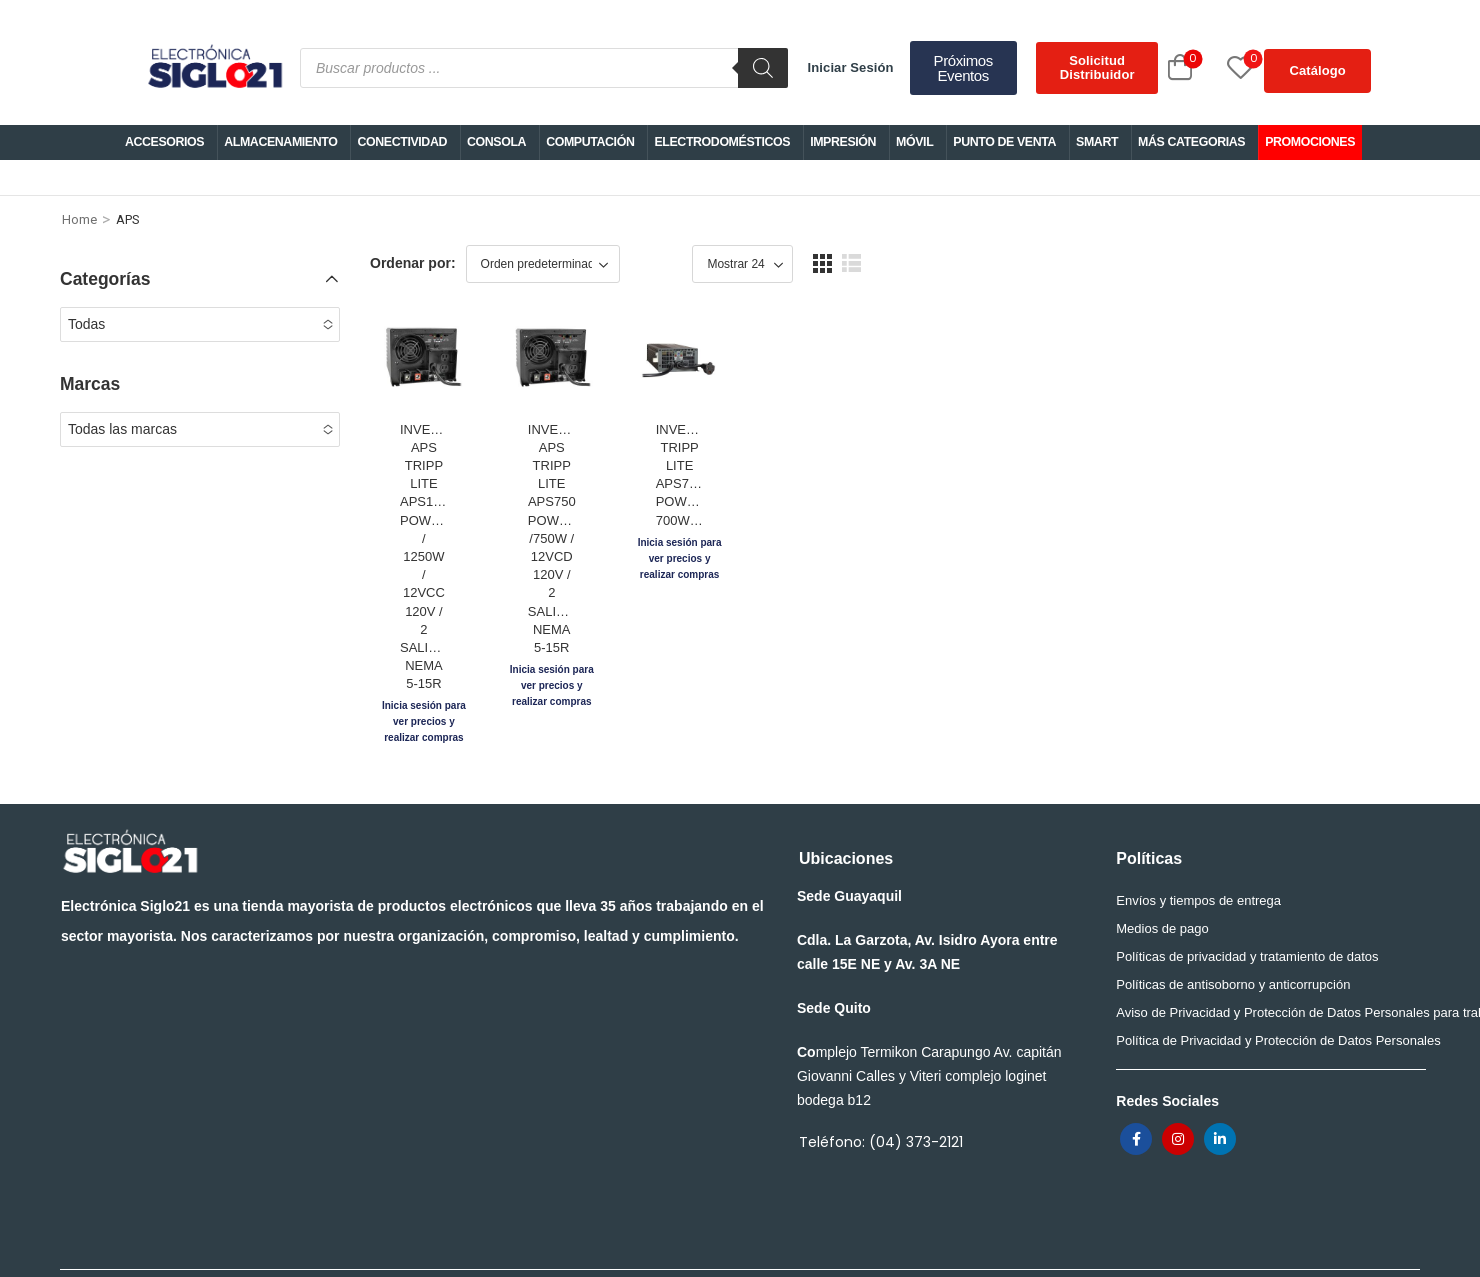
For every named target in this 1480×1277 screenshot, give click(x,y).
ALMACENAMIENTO (280, 142)
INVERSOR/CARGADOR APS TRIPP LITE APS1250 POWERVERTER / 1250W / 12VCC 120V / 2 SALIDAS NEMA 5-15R (494, 605)
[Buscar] (763, 68)
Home (79, 219)
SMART (1097, 142)
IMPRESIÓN (843, 142)
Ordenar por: (413, 263)
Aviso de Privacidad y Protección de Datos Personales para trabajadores (1264, 954)
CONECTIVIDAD (402, 142)
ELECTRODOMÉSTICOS (722, 142)
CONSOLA (496, 142)
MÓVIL (914, 142)
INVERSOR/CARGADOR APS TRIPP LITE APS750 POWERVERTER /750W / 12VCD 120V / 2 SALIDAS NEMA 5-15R (761, 605)
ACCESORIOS (164, 142)
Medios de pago (1162, 870)
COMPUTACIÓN (590, 142)
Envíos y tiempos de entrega (1198, 842)
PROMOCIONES (1310, 142)
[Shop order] (543, 264)
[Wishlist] (1218, 67)
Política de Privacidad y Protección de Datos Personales (1264, 982)
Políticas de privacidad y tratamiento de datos (1247, 898)
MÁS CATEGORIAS (1191, 142)
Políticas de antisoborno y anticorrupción (1233, 926)
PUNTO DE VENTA (1004, 142)
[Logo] (214, 68)
